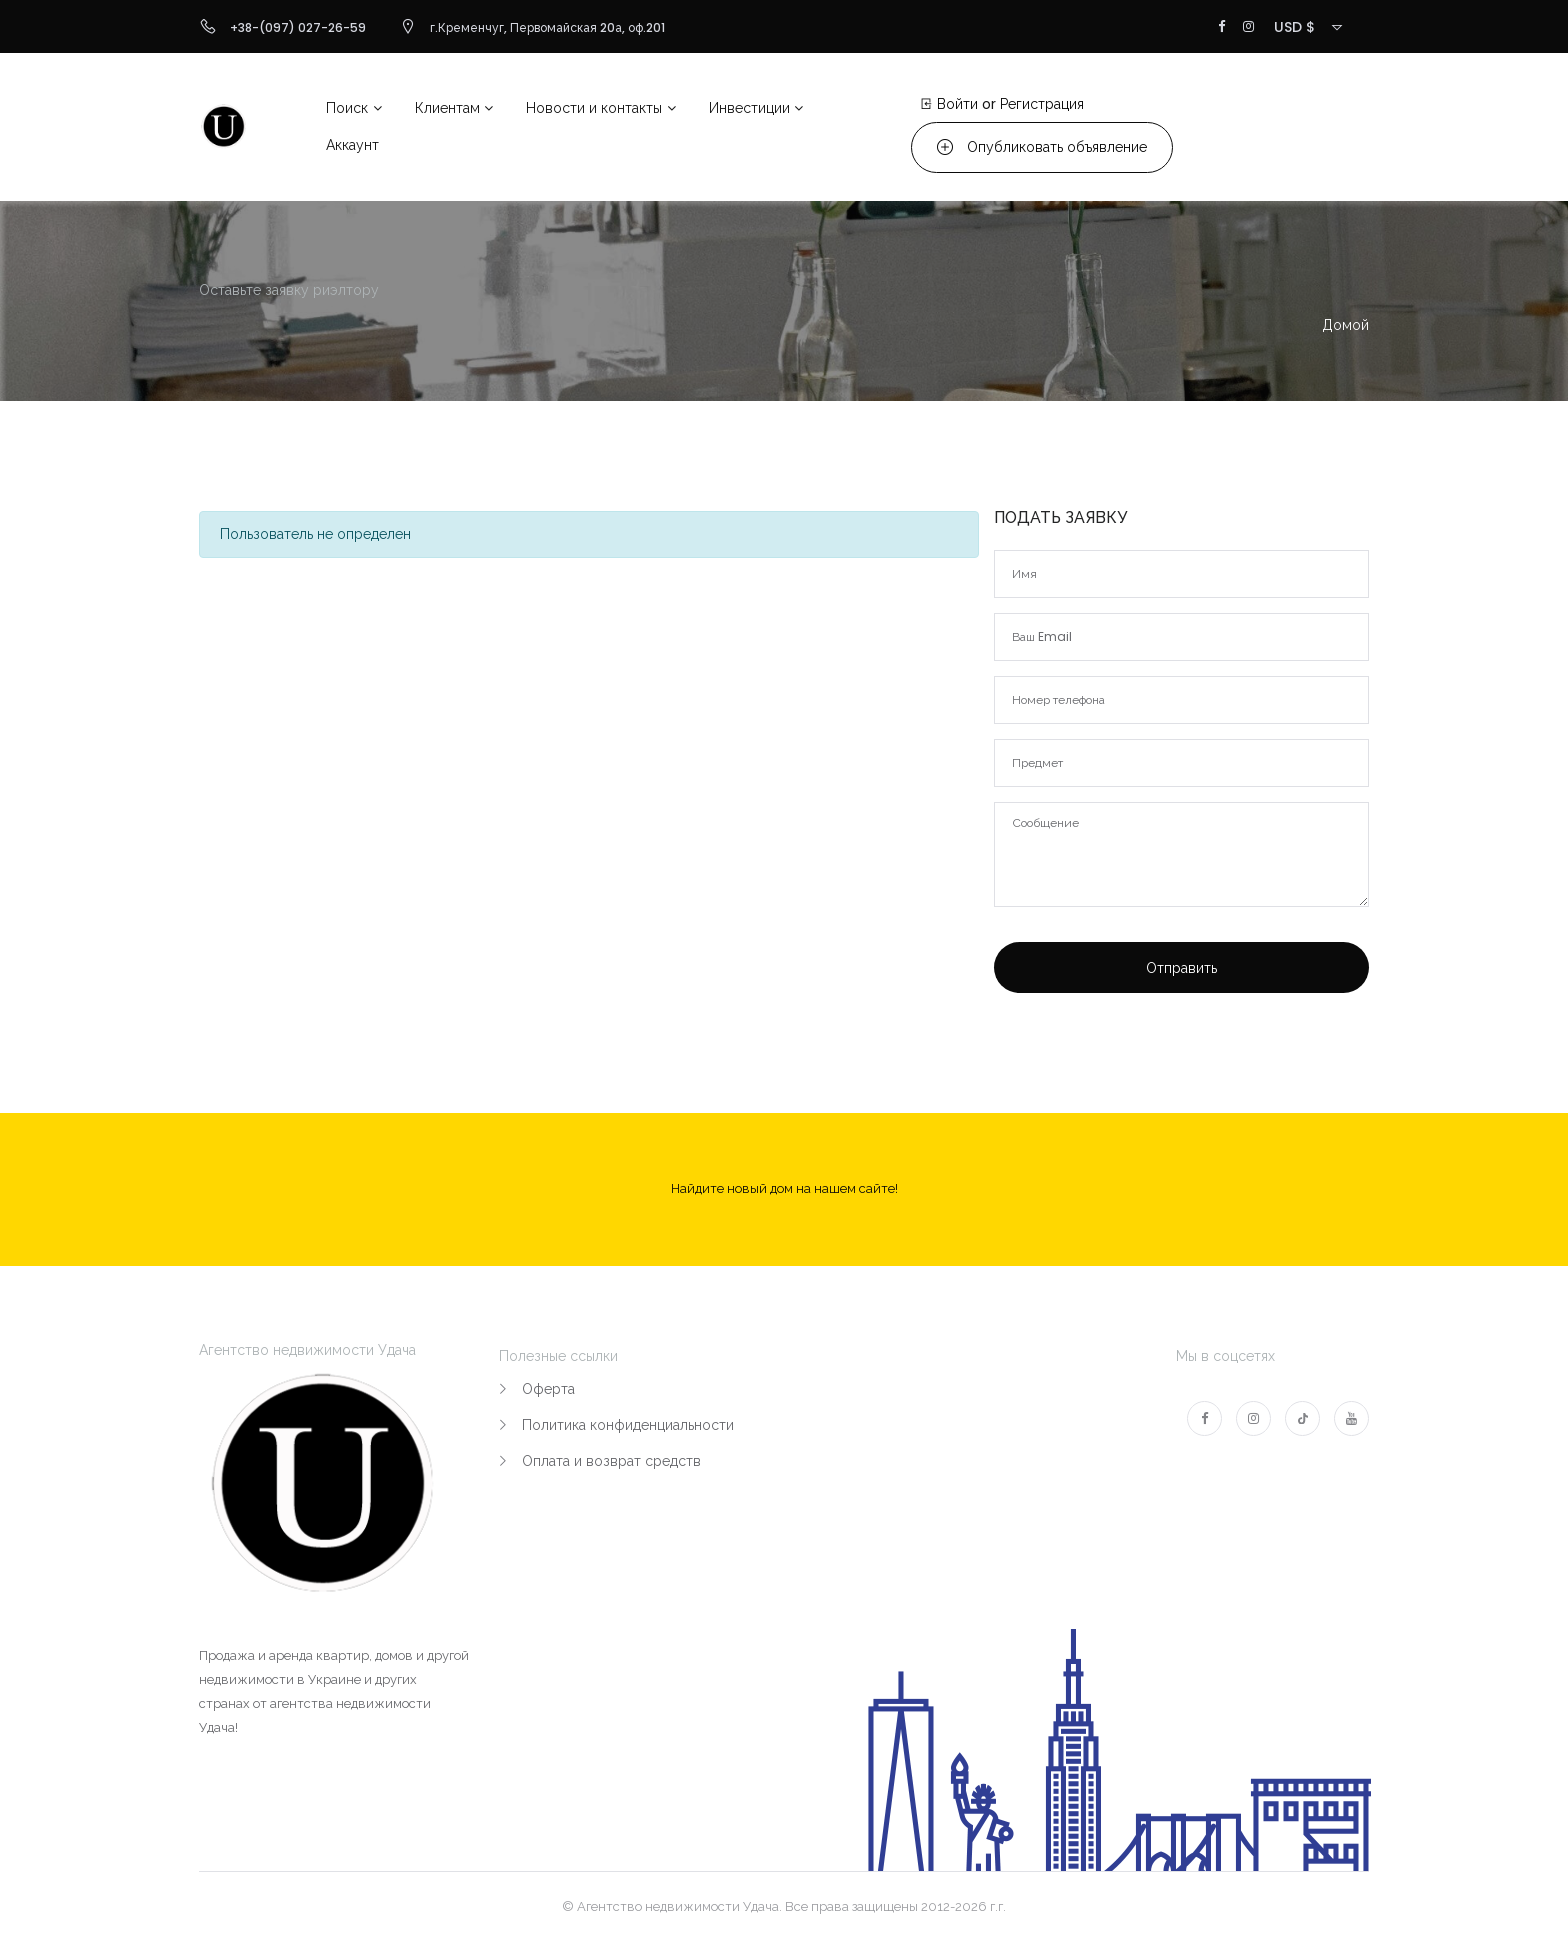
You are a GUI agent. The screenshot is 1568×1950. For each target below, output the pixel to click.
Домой (1345, 325)
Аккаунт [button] (352, 145)
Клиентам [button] (447, 108)
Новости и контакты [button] (594, 108)
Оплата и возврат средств (611, 1461)
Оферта (548, 1389)
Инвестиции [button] (749, 108)
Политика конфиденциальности (628, 1425)
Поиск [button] (347, 108)
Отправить (1181, 968)
